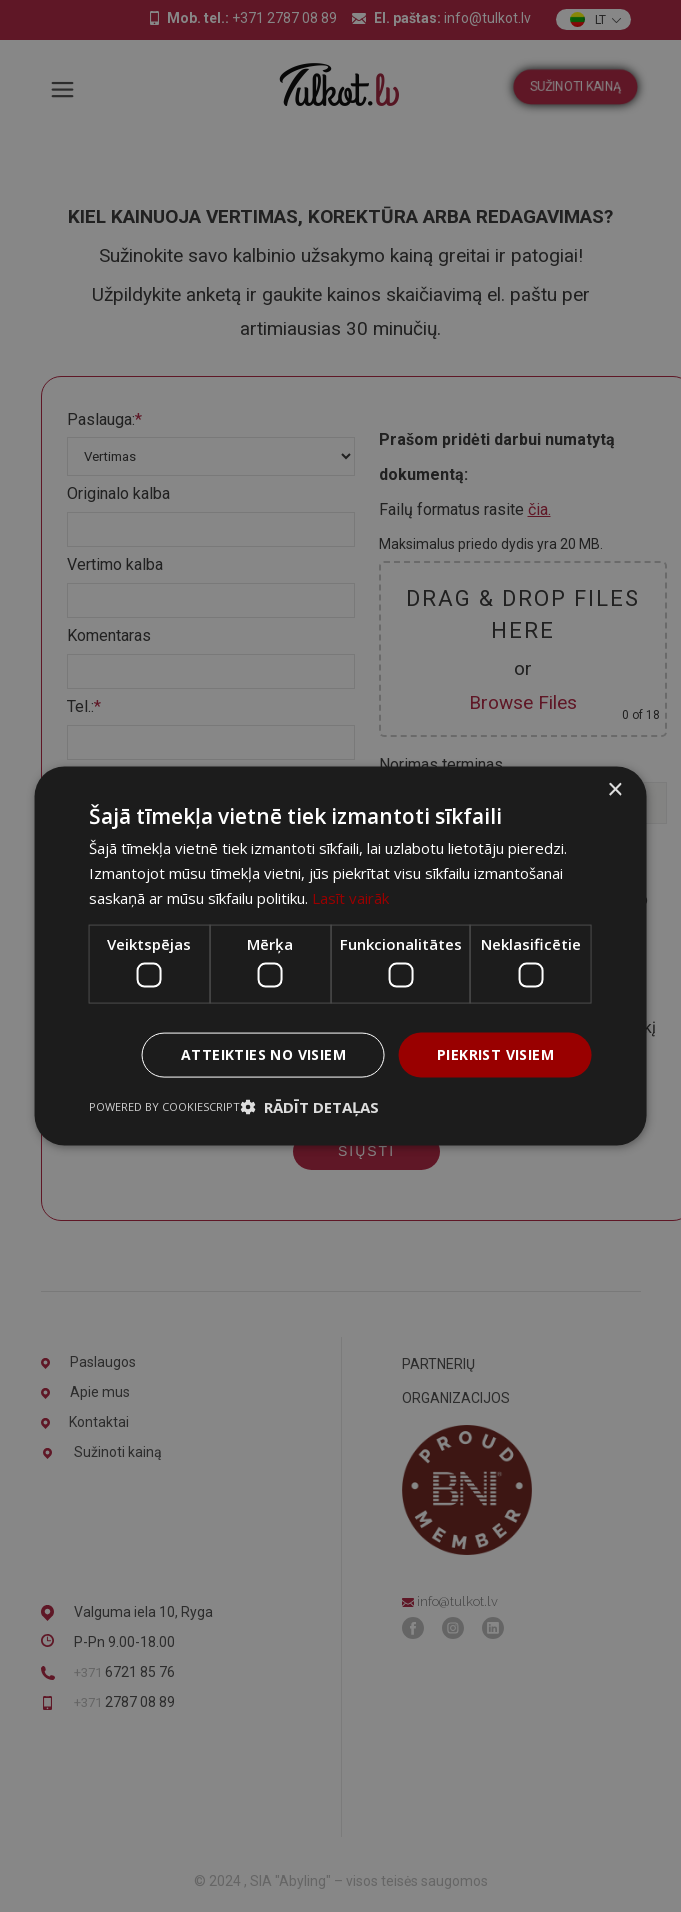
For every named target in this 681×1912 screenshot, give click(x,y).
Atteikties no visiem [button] (263, 1054)
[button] (309, 1106)
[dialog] (340, 956)
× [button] (614, 790)
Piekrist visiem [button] (495, 1054)
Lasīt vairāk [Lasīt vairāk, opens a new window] (350, 897)
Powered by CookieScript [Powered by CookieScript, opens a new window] (164, 1105)
